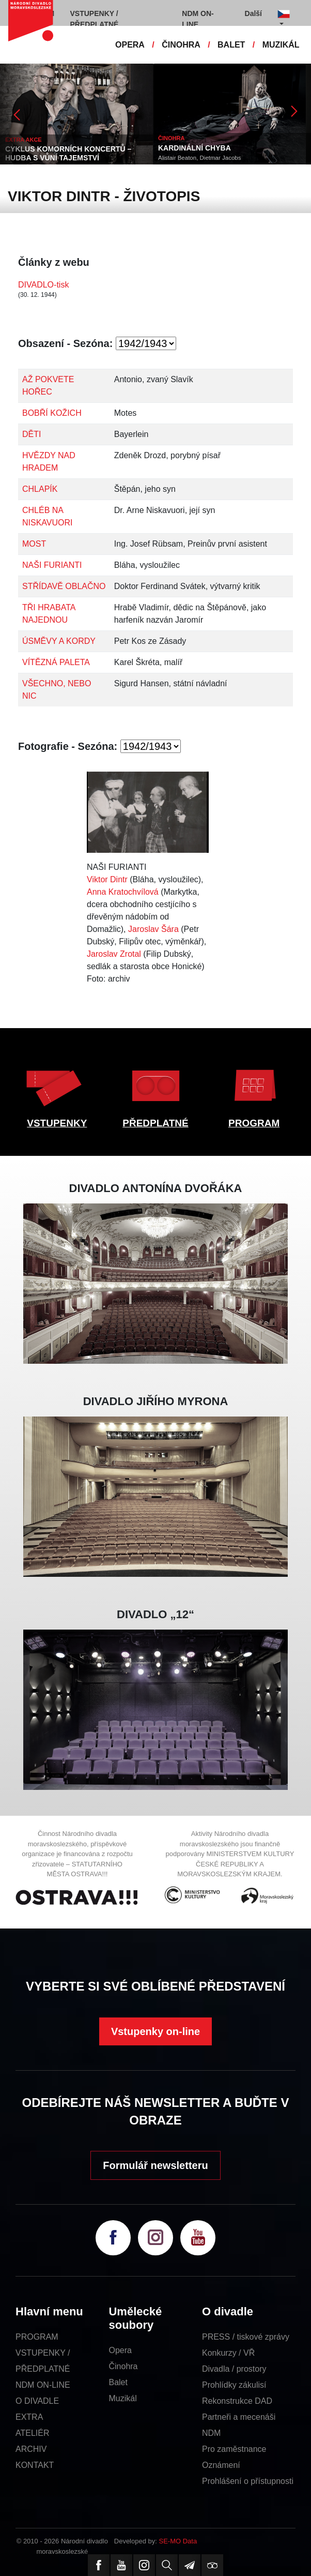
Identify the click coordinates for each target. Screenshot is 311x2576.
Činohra (122, 2366)
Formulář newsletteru (155, 2165)
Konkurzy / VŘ (228, 2352)
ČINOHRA (181, 44)
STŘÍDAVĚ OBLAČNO (64, 586)
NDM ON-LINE (42, 2385)
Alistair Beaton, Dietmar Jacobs (199, 158)
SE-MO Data (178, 2541)
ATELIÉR (32, 2433)
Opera (119, 2350)
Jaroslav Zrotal (114, 954)
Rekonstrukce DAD (237, 2401)
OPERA (130, 44)
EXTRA (29, 2417)
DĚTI (31, 434)
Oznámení (221, 2465)
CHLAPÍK (39, 489)
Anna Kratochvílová (123, 891)
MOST (34, 543)
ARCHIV (30, 2449)
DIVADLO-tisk (43, 284)
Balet (117, 2382)
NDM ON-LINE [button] (197, 18)
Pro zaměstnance (234, 2449)
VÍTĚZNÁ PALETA (56, 662)
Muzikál (122, 2398)
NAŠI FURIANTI (52, 565)
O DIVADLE (37, 2401)
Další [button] (253, 13)
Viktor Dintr (107, 879)
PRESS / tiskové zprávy (245, 2336)
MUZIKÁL (281, 44)
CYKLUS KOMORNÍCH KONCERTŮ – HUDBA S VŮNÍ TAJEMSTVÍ (68, 153)
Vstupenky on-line (155, 2031)
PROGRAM (253, 1123)
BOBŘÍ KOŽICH (52, 413)
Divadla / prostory (234, 2368)
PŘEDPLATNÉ (155, 1123)
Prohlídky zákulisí (234, 2385)
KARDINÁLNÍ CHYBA (194, 148)
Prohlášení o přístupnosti (247, 2481)
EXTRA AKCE (23, 140)
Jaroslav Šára (153, 929)
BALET (231, 44)
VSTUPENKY (57, 1123)
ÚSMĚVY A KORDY (59, 641)
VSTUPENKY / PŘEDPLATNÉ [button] (94, 18)
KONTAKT (34, 2465)
